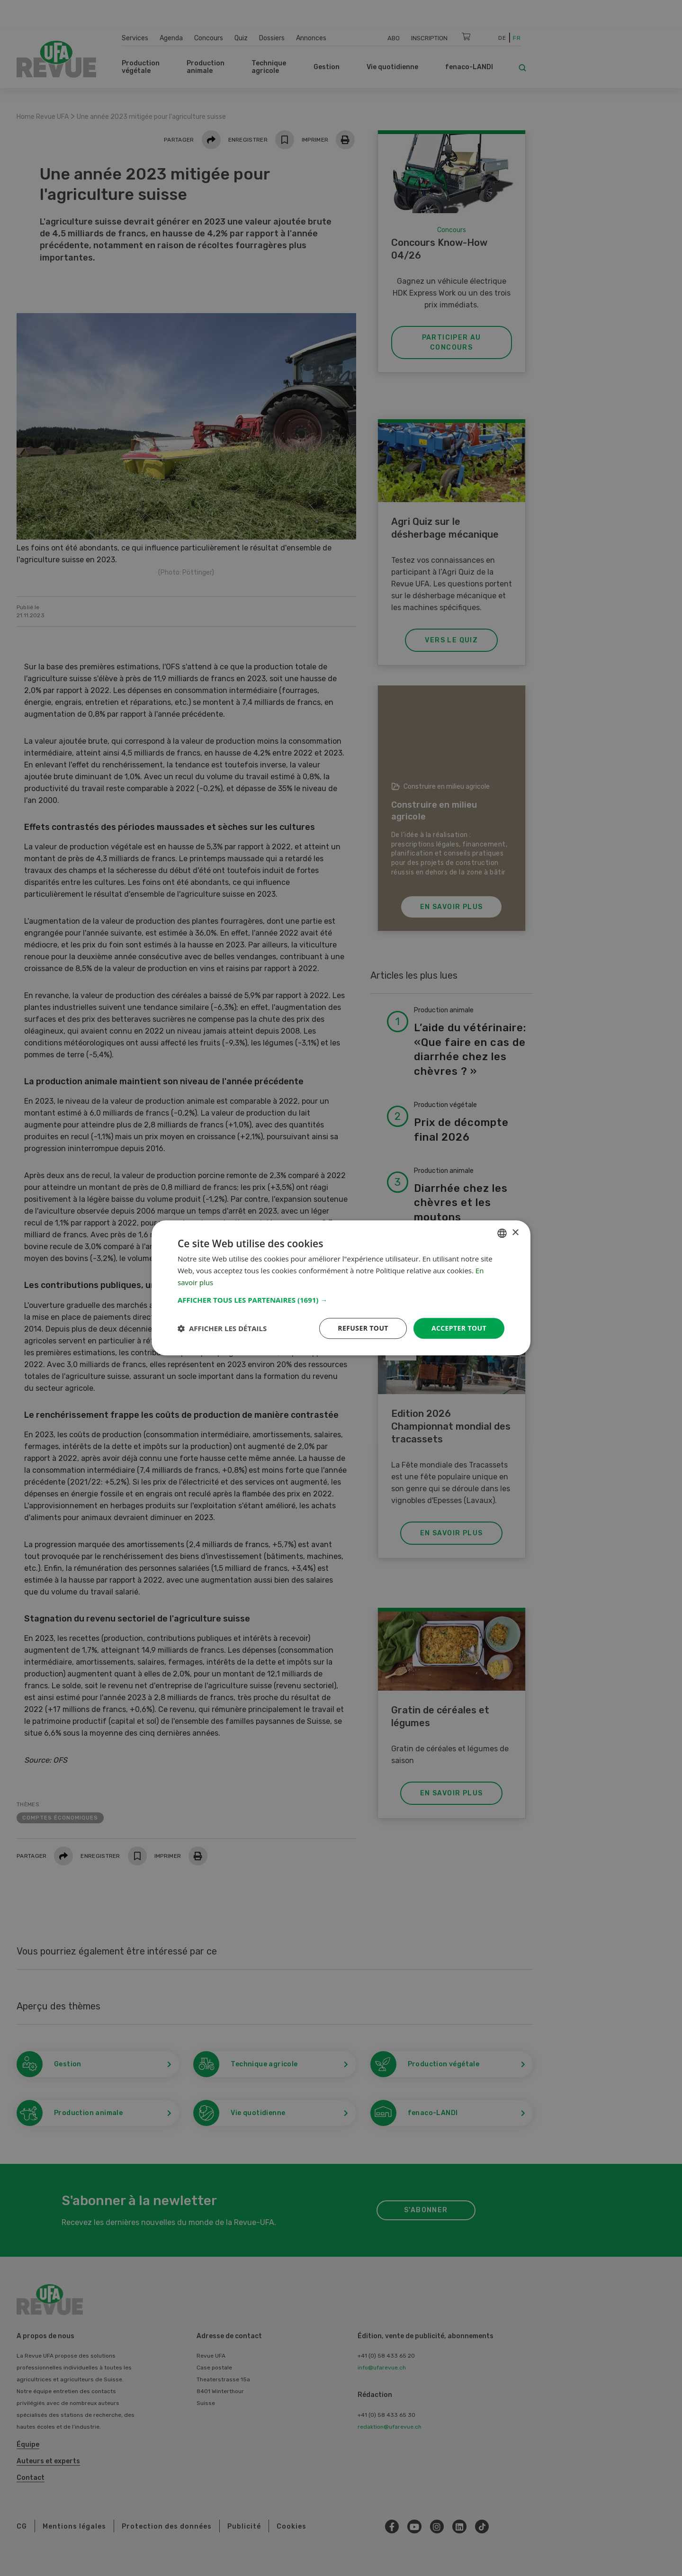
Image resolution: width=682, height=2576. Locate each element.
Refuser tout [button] (363, 1328)
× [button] (515, 1232)
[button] (341, 1300)
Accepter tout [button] (458, 1328)
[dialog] (341, 1287)
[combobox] (502, 1233)
